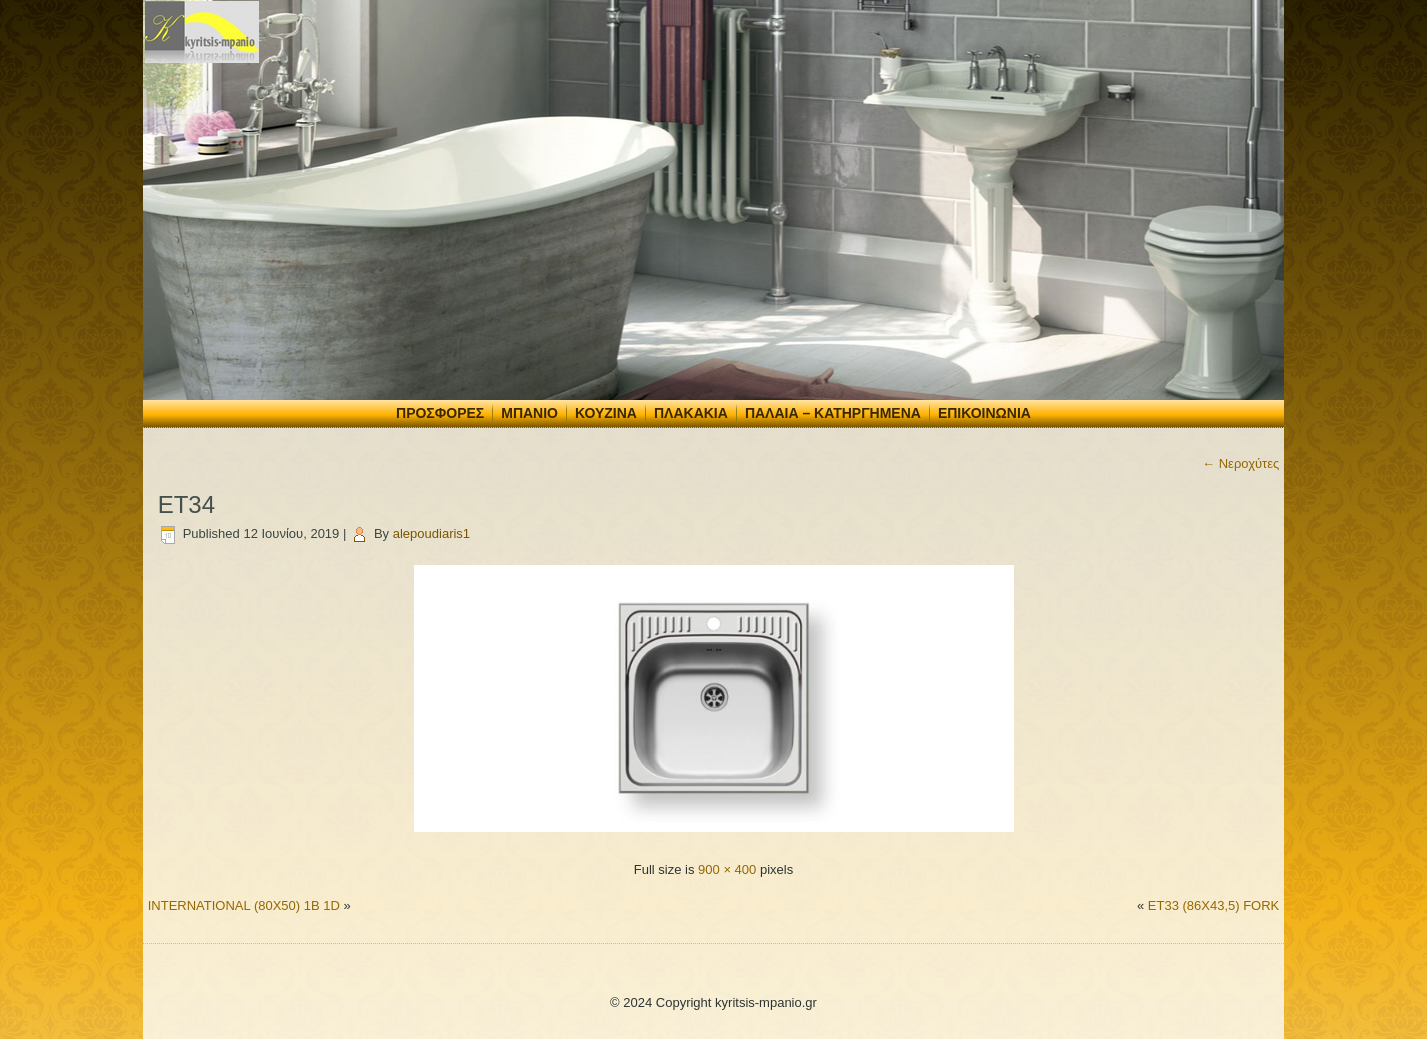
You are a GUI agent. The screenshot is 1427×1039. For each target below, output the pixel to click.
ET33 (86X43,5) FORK (1214, 905)
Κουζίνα (606, 413)
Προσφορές (440, 413)
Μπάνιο (529, 413)
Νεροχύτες (1240, 463)
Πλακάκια (691, 413)
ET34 (186, 504)
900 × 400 (727, 869)
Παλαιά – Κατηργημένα (833, 413)
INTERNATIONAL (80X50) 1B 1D (244, 905)
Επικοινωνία (984, 413)
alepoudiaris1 (431, 533)
